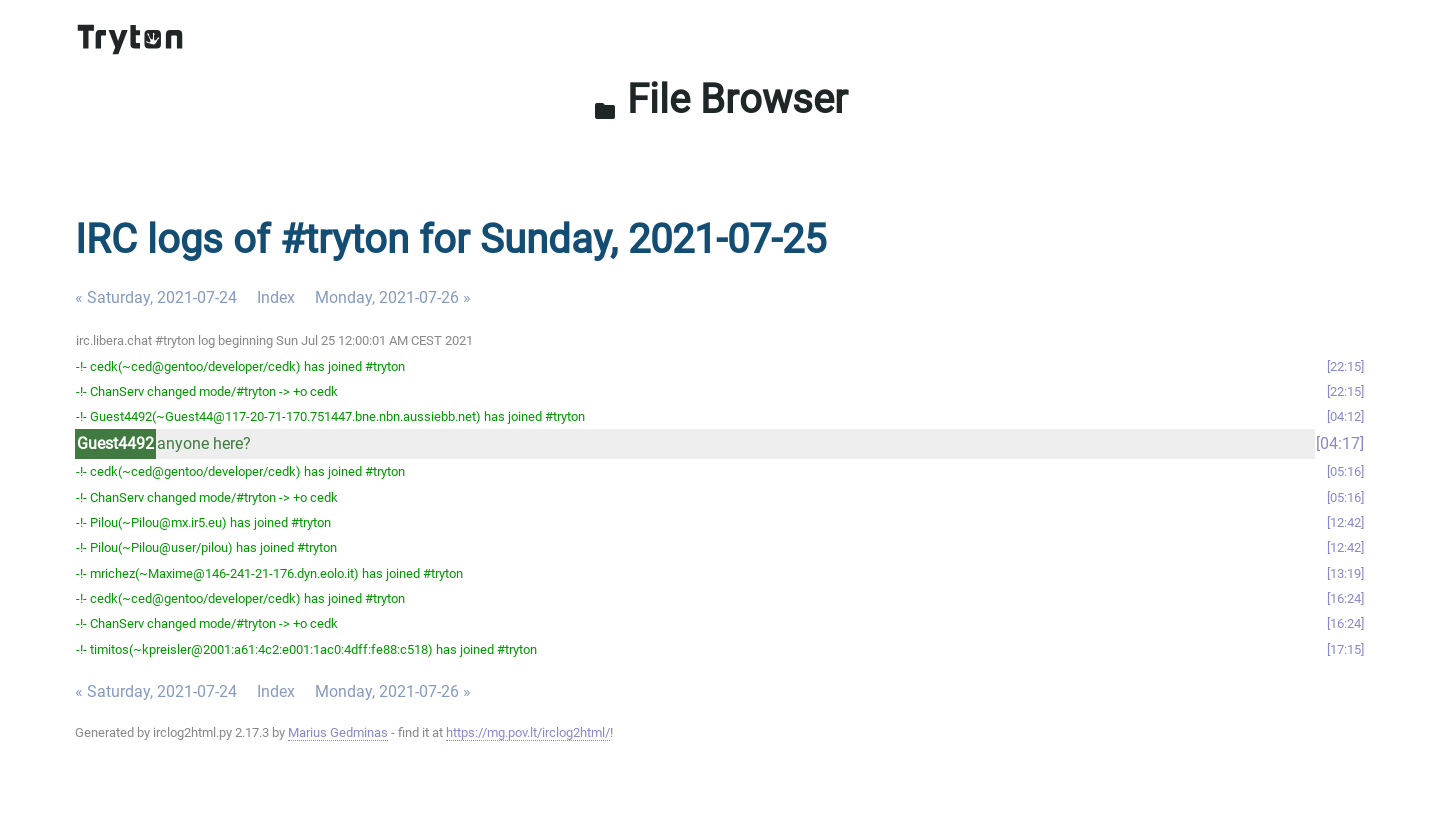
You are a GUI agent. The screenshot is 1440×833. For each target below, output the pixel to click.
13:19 (1345, 573)
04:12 (1345, 416)
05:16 (1345, 471)
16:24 (1345, 598)
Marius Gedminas (338, 732)
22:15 (1345, 366)
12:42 (1345, 522)
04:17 (1340, 443)
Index (276, 297)
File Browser (720, 99)
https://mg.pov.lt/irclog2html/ (528, 732)
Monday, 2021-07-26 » (393, 297)
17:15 (1345, 649)
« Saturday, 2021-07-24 (156, 297)
